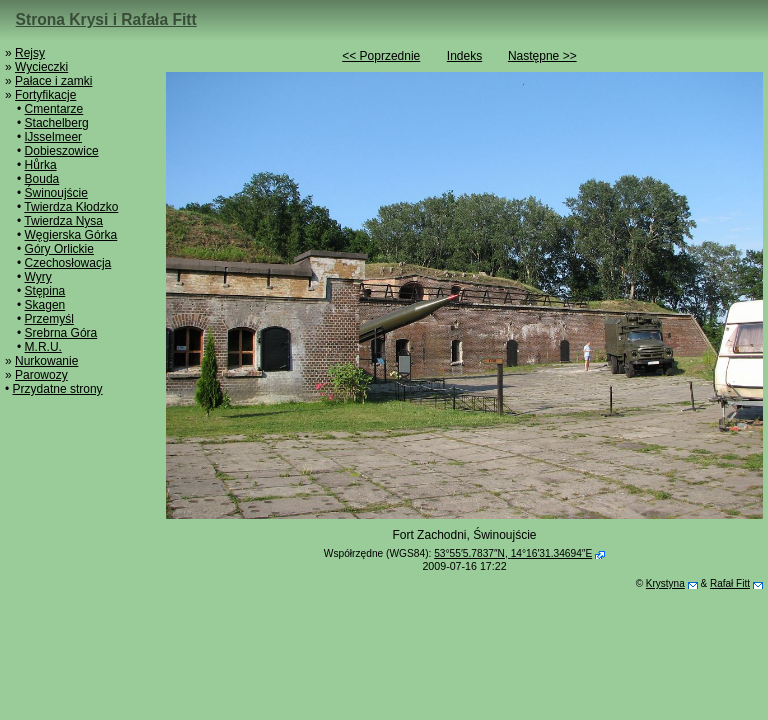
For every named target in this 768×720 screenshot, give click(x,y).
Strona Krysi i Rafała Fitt (106, 19)
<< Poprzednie (381, 56)
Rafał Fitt (730, 583)
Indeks (464, 56)
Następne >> (542, 56)
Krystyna (665, 583)
